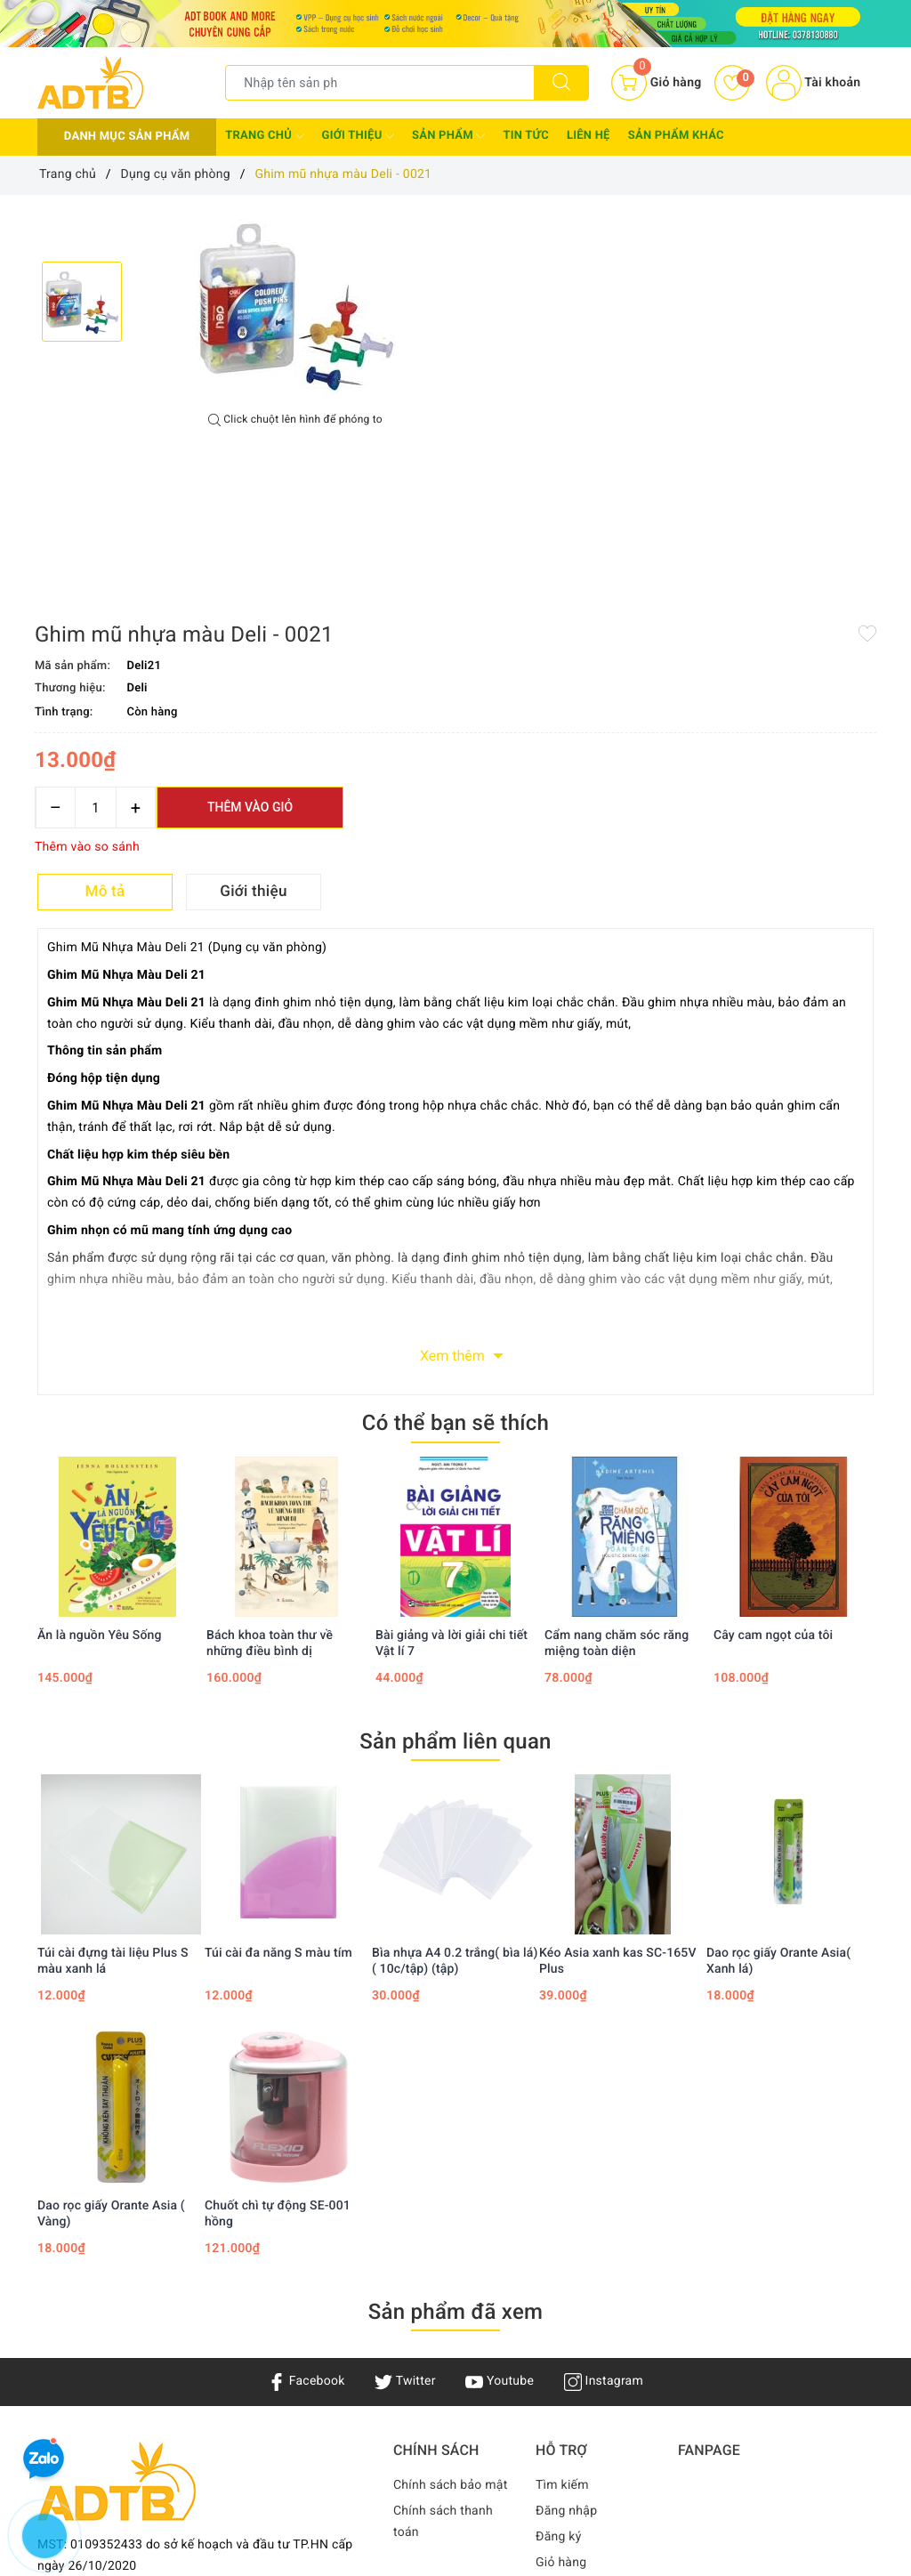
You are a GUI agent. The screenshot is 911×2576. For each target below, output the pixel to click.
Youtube (499, 2143)
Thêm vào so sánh (517, 429)
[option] (295, 304)
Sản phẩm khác (676, 135)
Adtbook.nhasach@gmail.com (163, 2440)
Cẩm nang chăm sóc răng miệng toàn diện (616, 1405)
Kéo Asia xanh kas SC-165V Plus (618, 1723)
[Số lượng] (526, 389)
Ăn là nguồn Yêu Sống (99, 1397)
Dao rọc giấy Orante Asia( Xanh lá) (778, 1723)
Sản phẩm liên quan (455, 1502)
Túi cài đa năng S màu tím (278, 1715)
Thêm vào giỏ (680, 389)
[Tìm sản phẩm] (380, 83)
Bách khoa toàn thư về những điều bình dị (269, 1405)
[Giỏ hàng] (656, 83)
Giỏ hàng (561, 2324)
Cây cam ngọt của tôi (773, 1397)
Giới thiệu (358, 136)
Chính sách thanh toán (443, 2283)
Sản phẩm (448, 136)
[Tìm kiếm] (561, 83)
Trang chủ (264, 136)
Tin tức (526, 135)
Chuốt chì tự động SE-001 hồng (278, 1975)
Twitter (405, 2143)
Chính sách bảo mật (450, 2247)
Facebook (306, 2143)
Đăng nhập (566, 2272)
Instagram (603, 2143)
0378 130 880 (142, 2467)
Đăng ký (559, 2298)
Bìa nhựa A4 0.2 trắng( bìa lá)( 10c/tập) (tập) (454, 1723)
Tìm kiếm (562, 2247)
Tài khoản (813, 83)
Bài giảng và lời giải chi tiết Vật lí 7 (451, 1405)
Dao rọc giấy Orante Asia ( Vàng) (111, 1975)
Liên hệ (588, 135)
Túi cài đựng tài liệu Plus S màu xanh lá (113, 1723)
